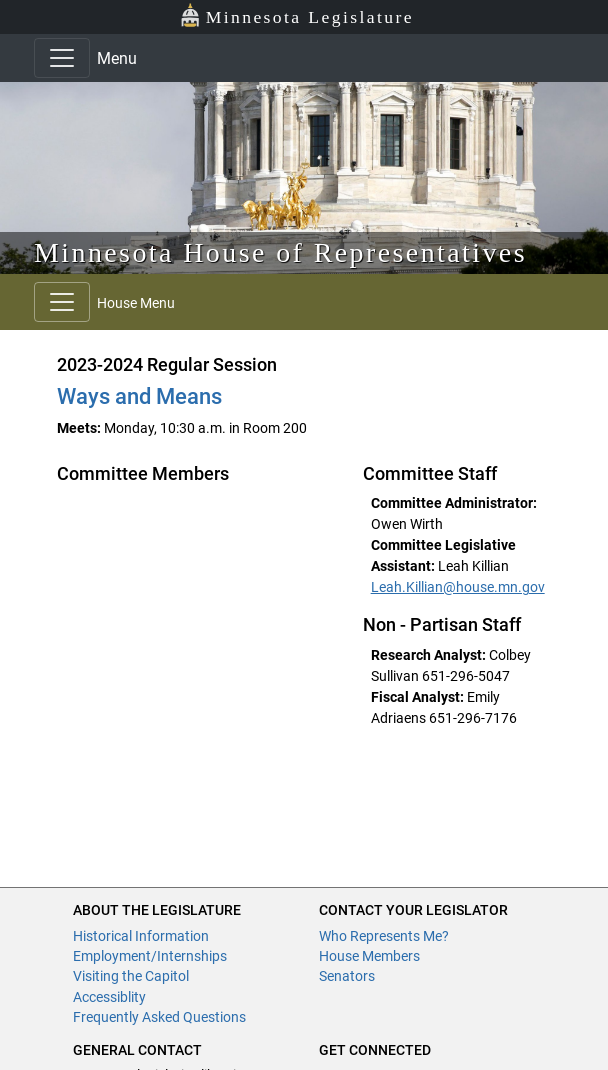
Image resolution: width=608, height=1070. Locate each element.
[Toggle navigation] (62, 58)
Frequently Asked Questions (159, 1017)
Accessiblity (109, 997)
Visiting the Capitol (131, 976)
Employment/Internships (150, 956)
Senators (347, 976)
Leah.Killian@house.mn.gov (458, 587)
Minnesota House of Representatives (280, 252)
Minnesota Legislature (296, 15)
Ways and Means (139, 396)
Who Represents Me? (384, 936)
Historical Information (141, 936)
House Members (369, 956)
